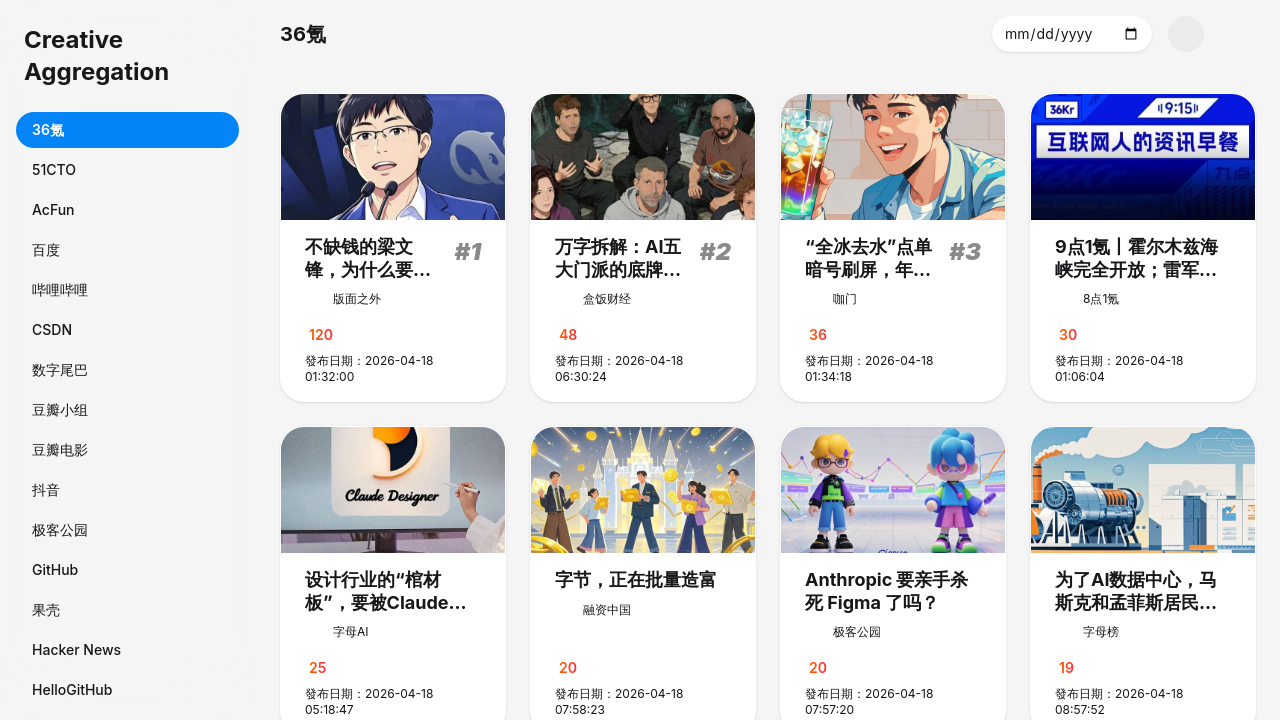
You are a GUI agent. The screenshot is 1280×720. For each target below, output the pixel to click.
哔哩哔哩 (60, 289)
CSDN (52, 329)
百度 (46, 249)
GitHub (55, 569)
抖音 (46, 489)
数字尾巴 (60, 369)
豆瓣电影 (60, 449)
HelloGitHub (72, 689)
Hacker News (76, 649)
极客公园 (60, 529)
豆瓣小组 (60, 409)
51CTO (54, 169)
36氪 (48, 129)
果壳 (46, 609)
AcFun (53, 209)
